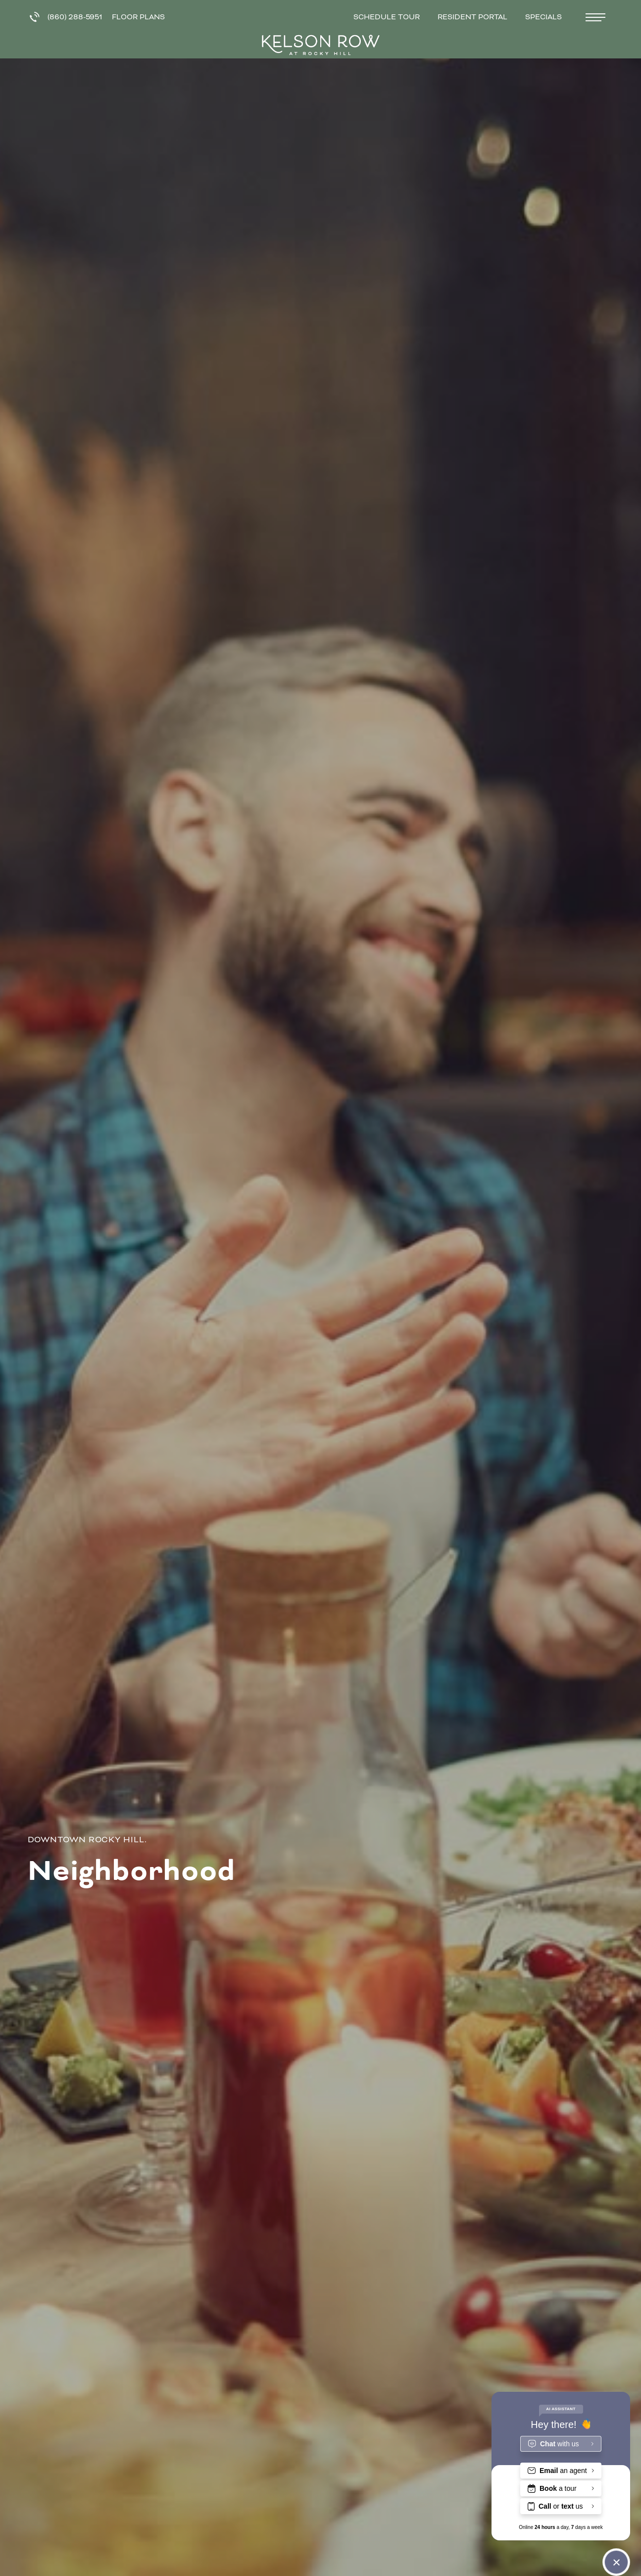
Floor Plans (138, 17)
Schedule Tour (387, 16)
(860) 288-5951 (66, 17)
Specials (544, 16)
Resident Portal (473, 16)
